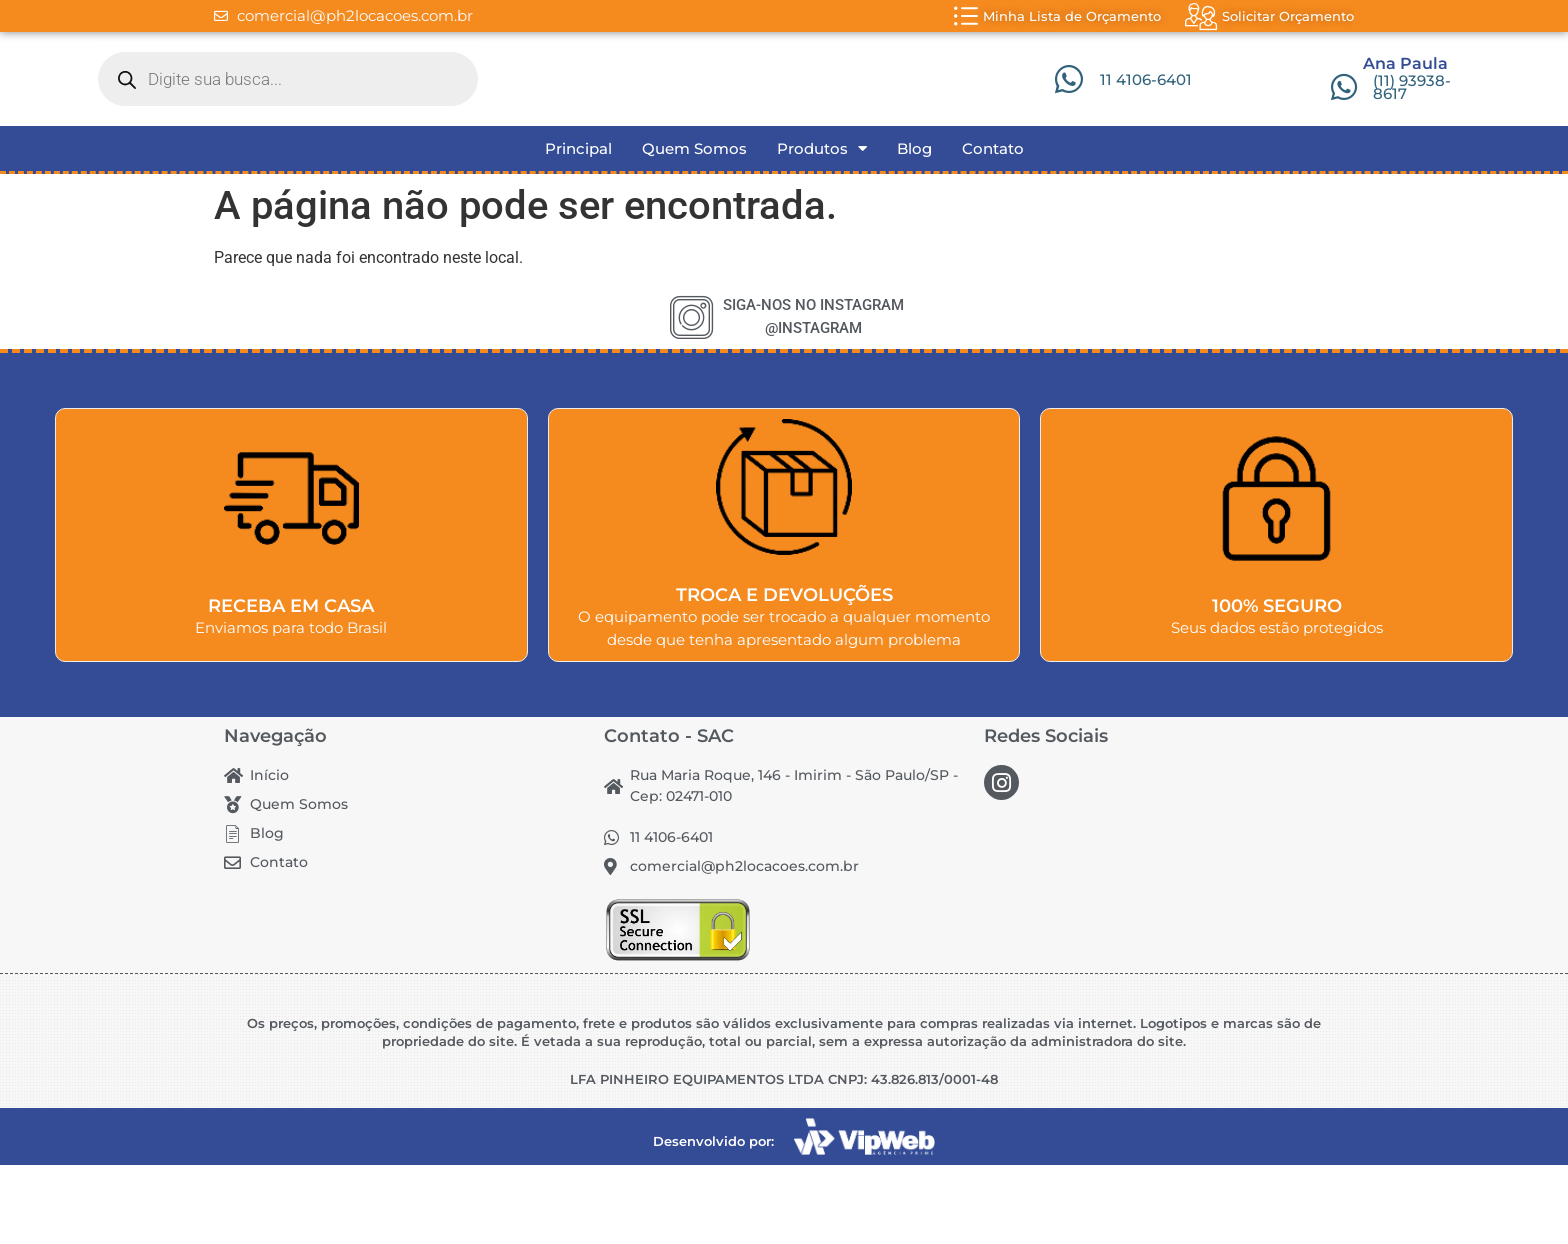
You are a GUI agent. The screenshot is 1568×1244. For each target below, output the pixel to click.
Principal (578, 227)
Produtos (822, 228)
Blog (914, 227)
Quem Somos (694, 227)
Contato (993, 227)
